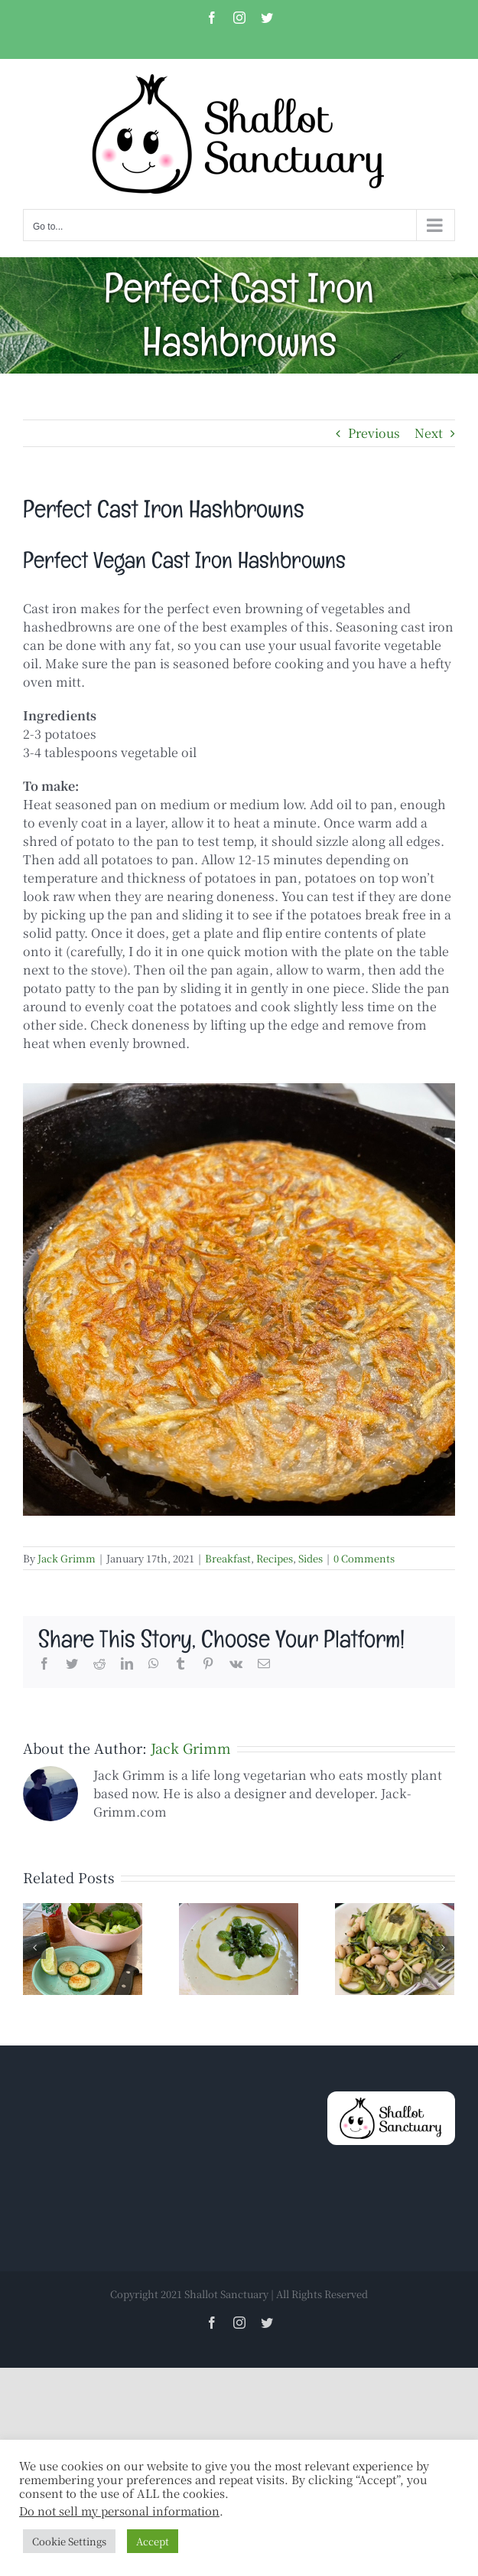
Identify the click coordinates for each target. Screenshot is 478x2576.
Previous (374, 433)
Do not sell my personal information (119, 2511)
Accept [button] (152, 2541)
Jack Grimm (66, 1558)
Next (429, 433)
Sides (310, 1558)
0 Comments (364, 1558)
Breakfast (228, 1558)
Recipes (274, 1558)
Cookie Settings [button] (69, 2541)
